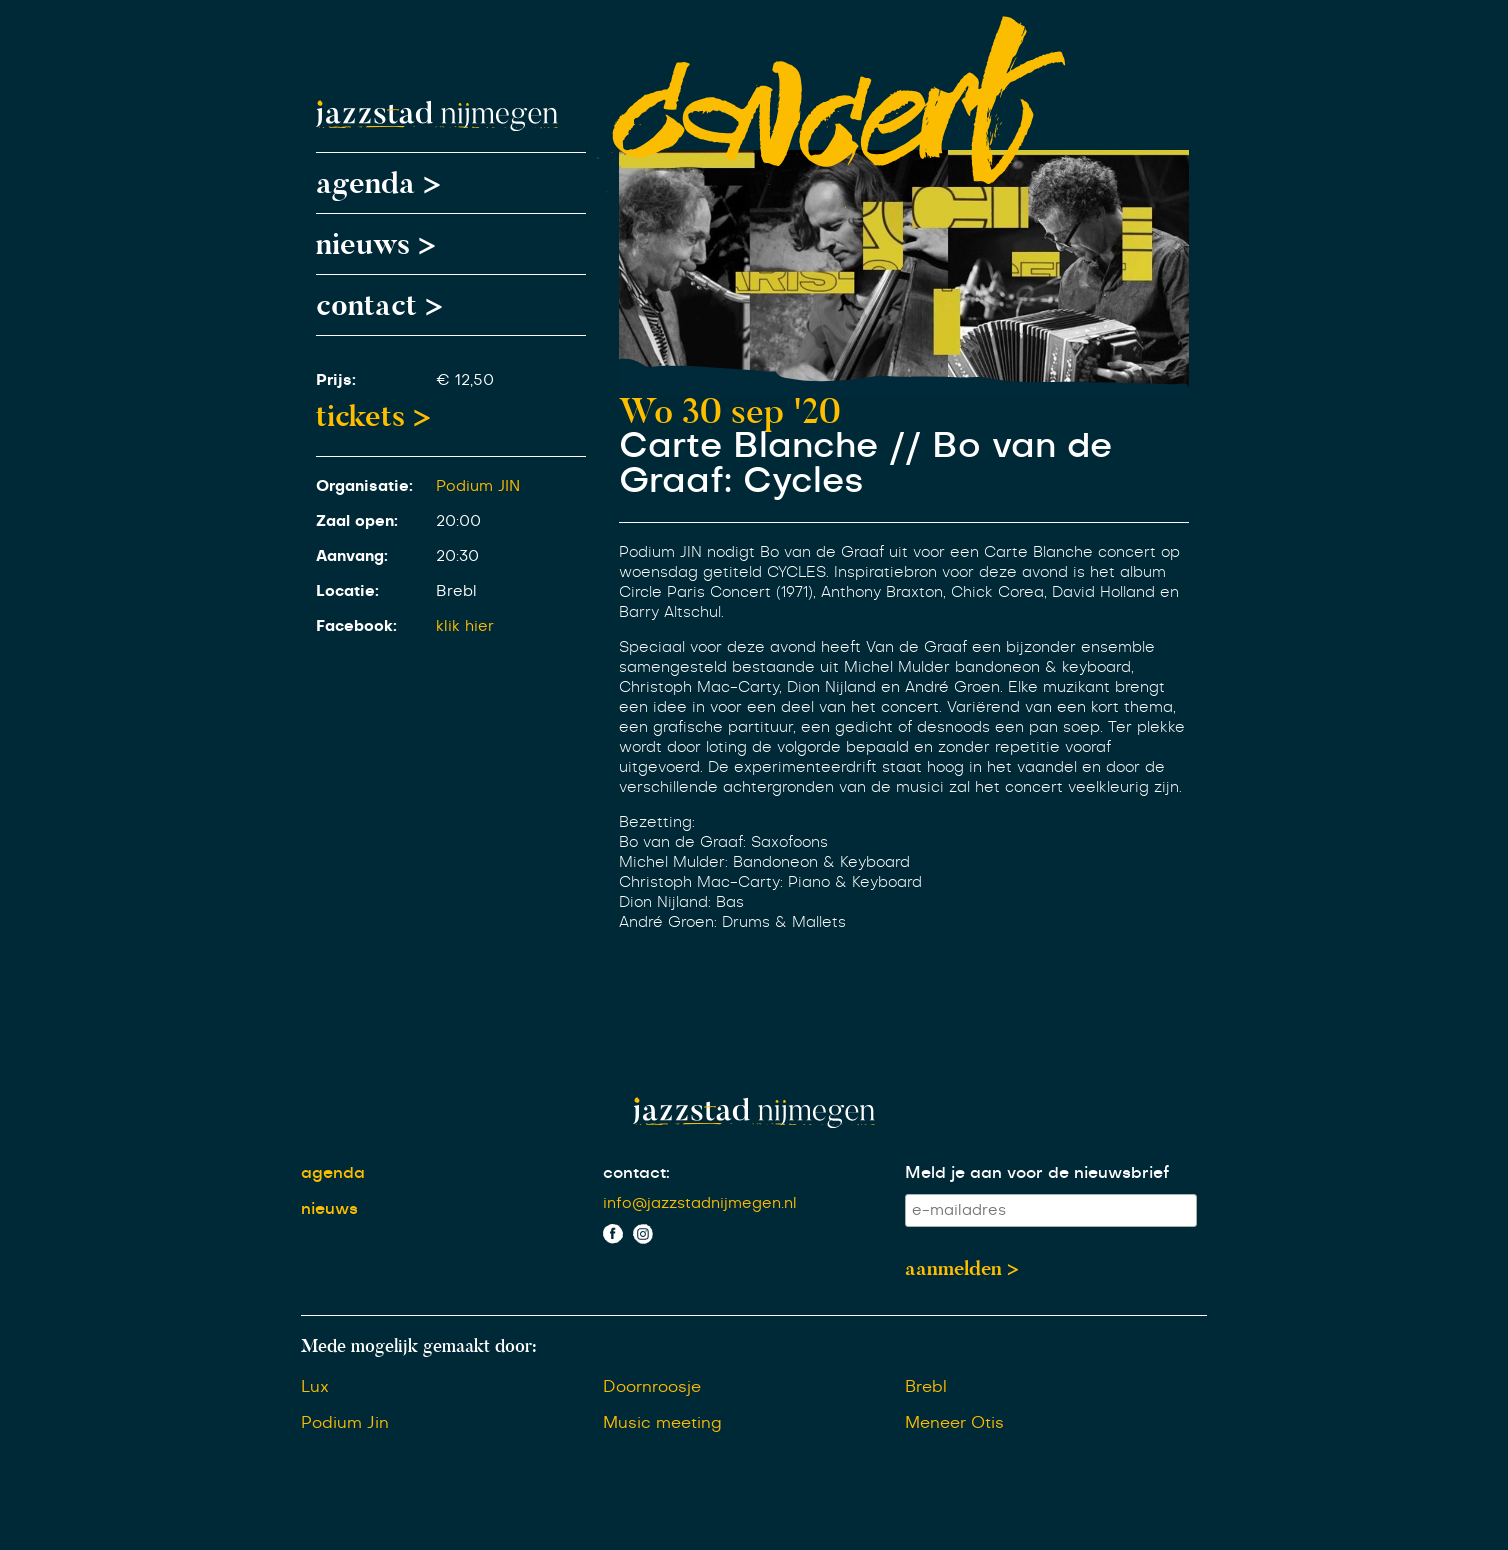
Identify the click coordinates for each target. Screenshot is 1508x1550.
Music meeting (662, 1423)
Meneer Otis (954, 1423)
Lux (315, 1387)
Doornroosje (652, 1387)
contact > (379, 305)
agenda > (378, 183)
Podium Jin (345, 1423)
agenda (333, 1173)
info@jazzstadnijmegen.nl (700, 1203)
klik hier (465, 626)
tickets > (373, 416)
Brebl (926, 1387)
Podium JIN (478, 486)
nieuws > (376, 244)
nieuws (329, 1209)
